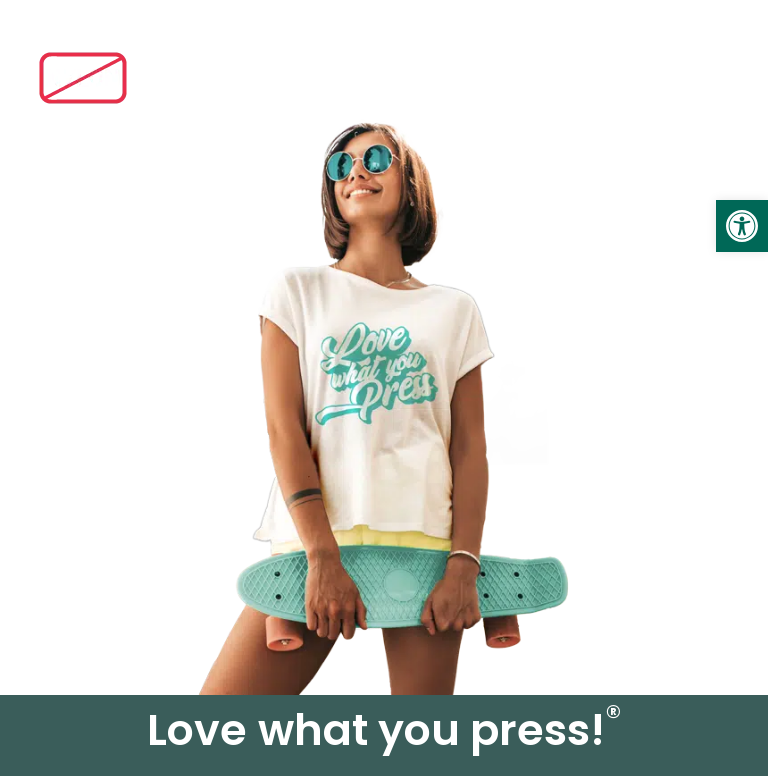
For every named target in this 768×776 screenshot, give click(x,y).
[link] (742, 226)
